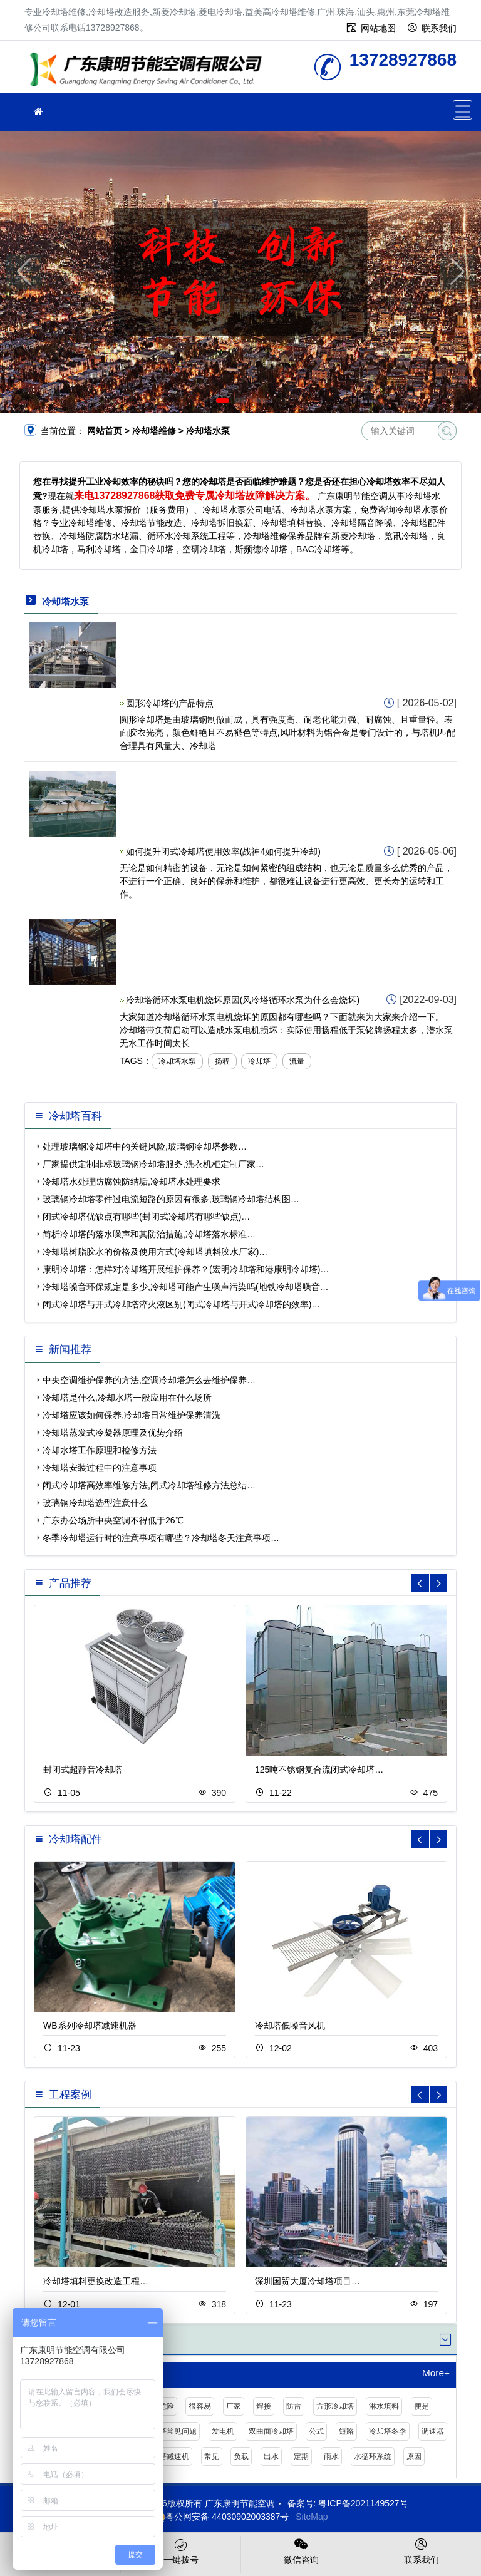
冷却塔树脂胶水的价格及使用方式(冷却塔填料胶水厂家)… (155, 1252)
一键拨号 (180, 2550)
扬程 (222, 1061)
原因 (414, 2456)
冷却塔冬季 (387, 2431)
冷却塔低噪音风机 (290, 2026)
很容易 (200, 2406)
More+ (436, 2373)
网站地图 (378, 28)
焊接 (263, 2406)
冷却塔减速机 (166, 2456)
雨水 (331, 2456)
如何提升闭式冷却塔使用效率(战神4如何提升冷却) (223, 852)
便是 (421, 2406)
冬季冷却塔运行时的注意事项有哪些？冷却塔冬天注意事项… (161, 1538)
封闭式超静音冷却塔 (82, 1770)
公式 (316, 2431)
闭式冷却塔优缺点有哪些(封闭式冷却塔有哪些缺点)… (146, 1217)
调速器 (433, 2431)
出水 (271, 2456)
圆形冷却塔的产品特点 (170, 703)
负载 (241, 2456)
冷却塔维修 (149, 71)
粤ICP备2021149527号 (363, 2503)
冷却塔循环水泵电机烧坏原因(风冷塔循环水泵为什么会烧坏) (242, 1000)
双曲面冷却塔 (271, 2431)
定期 (301, 2456)
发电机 (223, 2431)
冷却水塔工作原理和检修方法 (100, 1450)
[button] (222, 400)
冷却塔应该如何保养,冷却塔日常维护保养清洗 (131, 1415)
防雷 (293, 2406)
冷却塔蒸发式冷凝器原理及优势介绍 (113, 1433)
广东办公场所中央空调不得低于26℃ (113, 1520)
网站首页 (104, 431)
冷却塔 (259, 1061)
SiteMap (312, 2517)
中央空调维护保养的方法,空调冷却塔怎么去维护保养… (149, 1380)
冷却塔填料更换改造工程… (95, 2281)
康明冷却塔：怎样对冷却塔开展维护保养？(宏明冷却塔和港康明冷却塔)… (186, 1269)
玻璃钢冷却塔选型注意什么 (95, 1503)
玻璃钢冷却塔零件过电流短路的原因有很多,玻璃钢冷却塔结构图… (171, 1199)
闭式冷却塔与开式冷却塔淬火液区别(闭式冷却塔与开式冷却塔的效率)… (181, 1304)
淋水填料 (384, 2406)
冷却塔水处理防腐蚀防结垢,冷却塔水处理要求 (131, 1182)
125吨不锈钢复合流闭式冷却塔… (319, 1770)
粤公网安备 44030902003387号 (221, 2516)
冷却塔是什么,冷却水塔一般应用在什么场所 (127, 1398)
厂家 (233, 2406)
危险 (166, 2406)
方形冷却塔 (335, 2406)
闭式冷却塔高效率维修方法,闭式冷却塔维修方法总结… (149, 1485)
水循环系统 (372, 2456)
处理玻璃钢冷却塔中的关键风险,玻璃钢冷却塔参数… (145, 1146)
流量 (296, 1061)
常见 (211, 2456)
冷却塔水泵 (177, 1061)
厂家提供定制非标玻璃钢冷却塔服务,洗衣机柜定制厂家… (153, 1164)
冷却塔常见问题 (170, 2431)
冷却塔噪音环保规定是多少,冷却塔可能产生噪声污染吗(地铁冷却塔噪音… (186, 1287)
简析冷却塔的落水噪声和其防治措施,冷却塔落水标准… (149, 1234)
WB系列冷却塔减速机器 (90, 2026)
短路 (346, 2431)
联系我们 (439, 28)
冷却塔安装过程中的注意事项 (100, 1468)
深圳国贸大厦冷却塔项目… (307, 2281)
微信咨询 (301, 2550)
